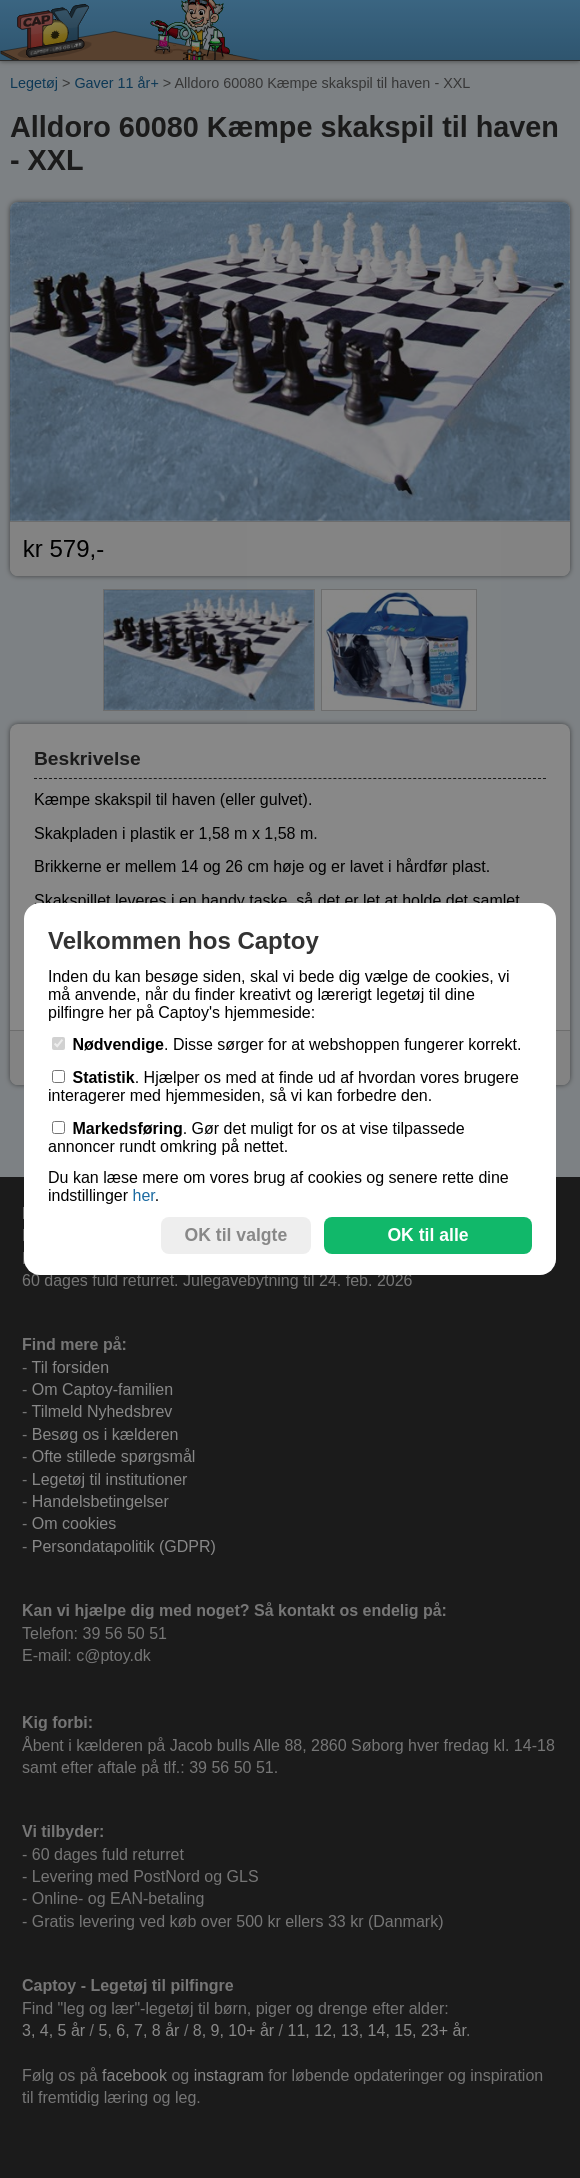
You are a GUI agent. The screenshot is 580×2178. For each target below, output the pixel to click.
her (143, 1195)
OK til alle (427, 1235)
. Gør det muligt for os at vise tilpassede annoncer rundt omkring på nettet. (256, 1137)
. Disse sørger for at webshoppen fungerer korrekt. (287, 1044)
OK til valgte (236, 1235)
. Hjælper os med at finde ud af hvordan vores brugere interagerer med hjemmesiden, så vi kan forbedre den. (283, 1086)
